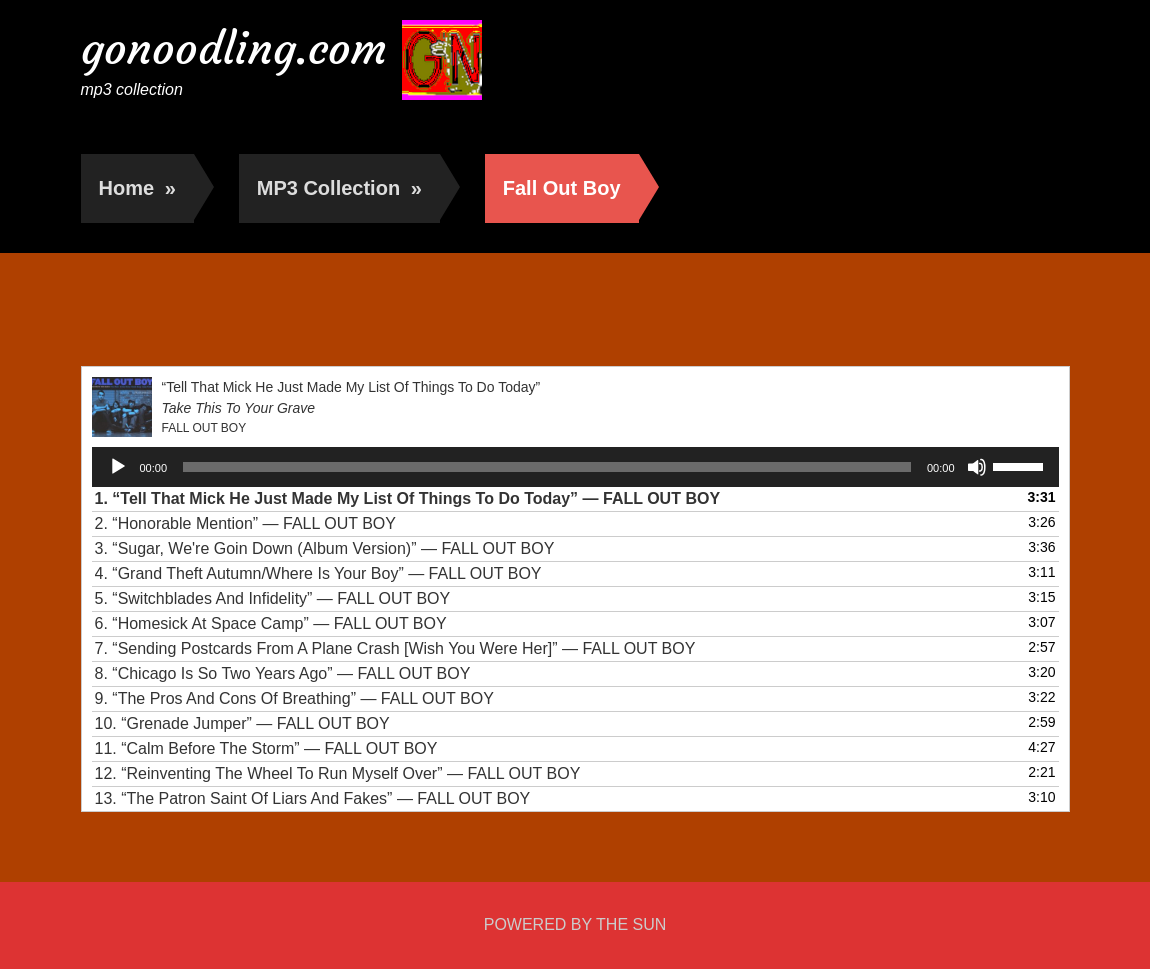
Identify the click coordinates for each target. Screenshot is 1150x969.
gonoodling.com (234, 48)
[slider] (547, 467)
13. (313, 798)
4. (318, 573)
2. (245, 523)
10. (242, 723)
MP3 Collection (339, 188)
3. (325, 548)
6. (271, 623)
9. (294, 698)
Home (137, 188)
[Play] (118, 467)
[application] (575, 467)
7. (395, 648)
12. (338, 773)
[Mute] (977, 467)
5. (273, 598)
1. (408, 498)
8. (283, 673)
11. (266, 748)
